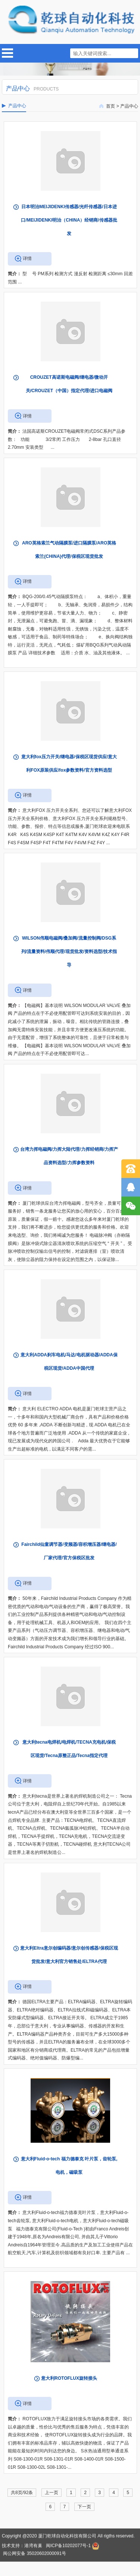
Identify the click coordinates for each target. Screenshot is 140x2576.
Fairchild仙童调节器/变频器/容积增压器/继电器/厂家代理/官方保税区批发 (68, 1551)
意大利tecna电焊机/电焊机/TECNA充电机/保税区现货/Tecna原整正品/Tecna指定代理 (69, 1749)
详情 (27, 258)
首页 (110, 106)
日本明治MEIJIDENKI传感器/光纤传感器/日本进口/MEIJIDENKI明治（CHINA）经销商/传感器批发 (69, 220)
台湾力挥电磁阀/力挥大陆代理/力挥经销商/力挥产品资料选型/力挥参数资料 (69, 1156)
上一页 (51, 2492)
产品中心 (129, 106)
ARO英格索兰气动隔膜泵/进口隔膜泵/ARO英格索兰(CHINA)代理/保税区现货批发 (69, 549)
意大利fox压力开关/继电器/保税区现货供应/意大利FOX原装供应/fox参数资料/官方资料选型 (69, 763)
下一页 (84, 2506)
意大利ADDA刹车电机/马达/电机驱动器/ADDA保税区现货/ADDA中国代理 (69, 1361)
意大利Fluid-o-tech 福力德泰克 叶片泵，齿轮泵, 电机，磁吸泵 (69, 2165)
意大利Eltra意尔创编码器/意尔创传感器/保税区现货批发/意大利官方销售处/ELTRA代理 (69, 1955)
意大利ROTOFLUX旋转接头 (69, 2378)
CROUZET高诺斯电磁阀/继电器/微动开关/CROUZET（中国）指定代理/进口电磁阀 (69, 384)
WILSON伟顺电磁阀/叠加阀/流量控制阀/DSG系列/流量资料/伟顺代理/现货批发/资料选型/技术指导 (69, 952)
